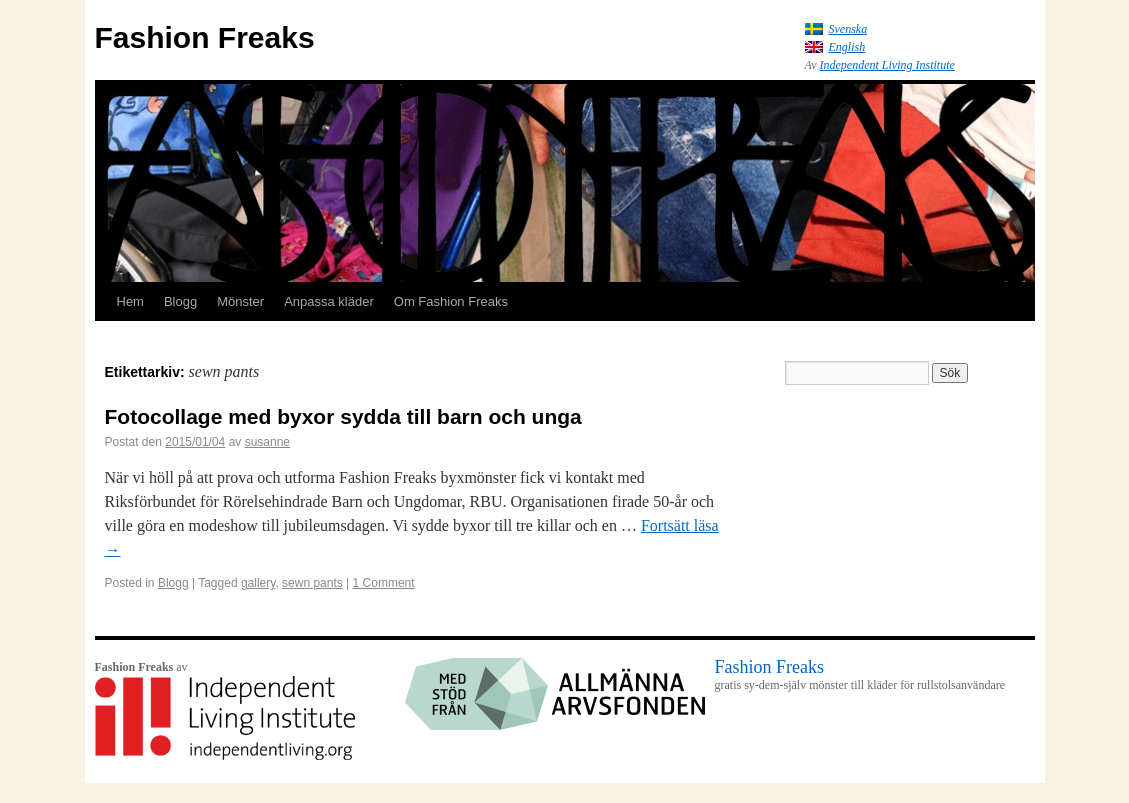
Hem (130, 301)
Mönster (240, 301)
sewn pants (312, 583)
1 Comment (384, 583)
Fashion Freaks (205, 37)
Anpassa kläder (329, 301)
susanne (267, 442)
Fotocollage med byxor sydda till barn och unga (343, 416)
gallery (258, 583)
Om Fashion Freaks (451, 301)
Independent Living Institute (887, 65)
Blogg (180, 301)
